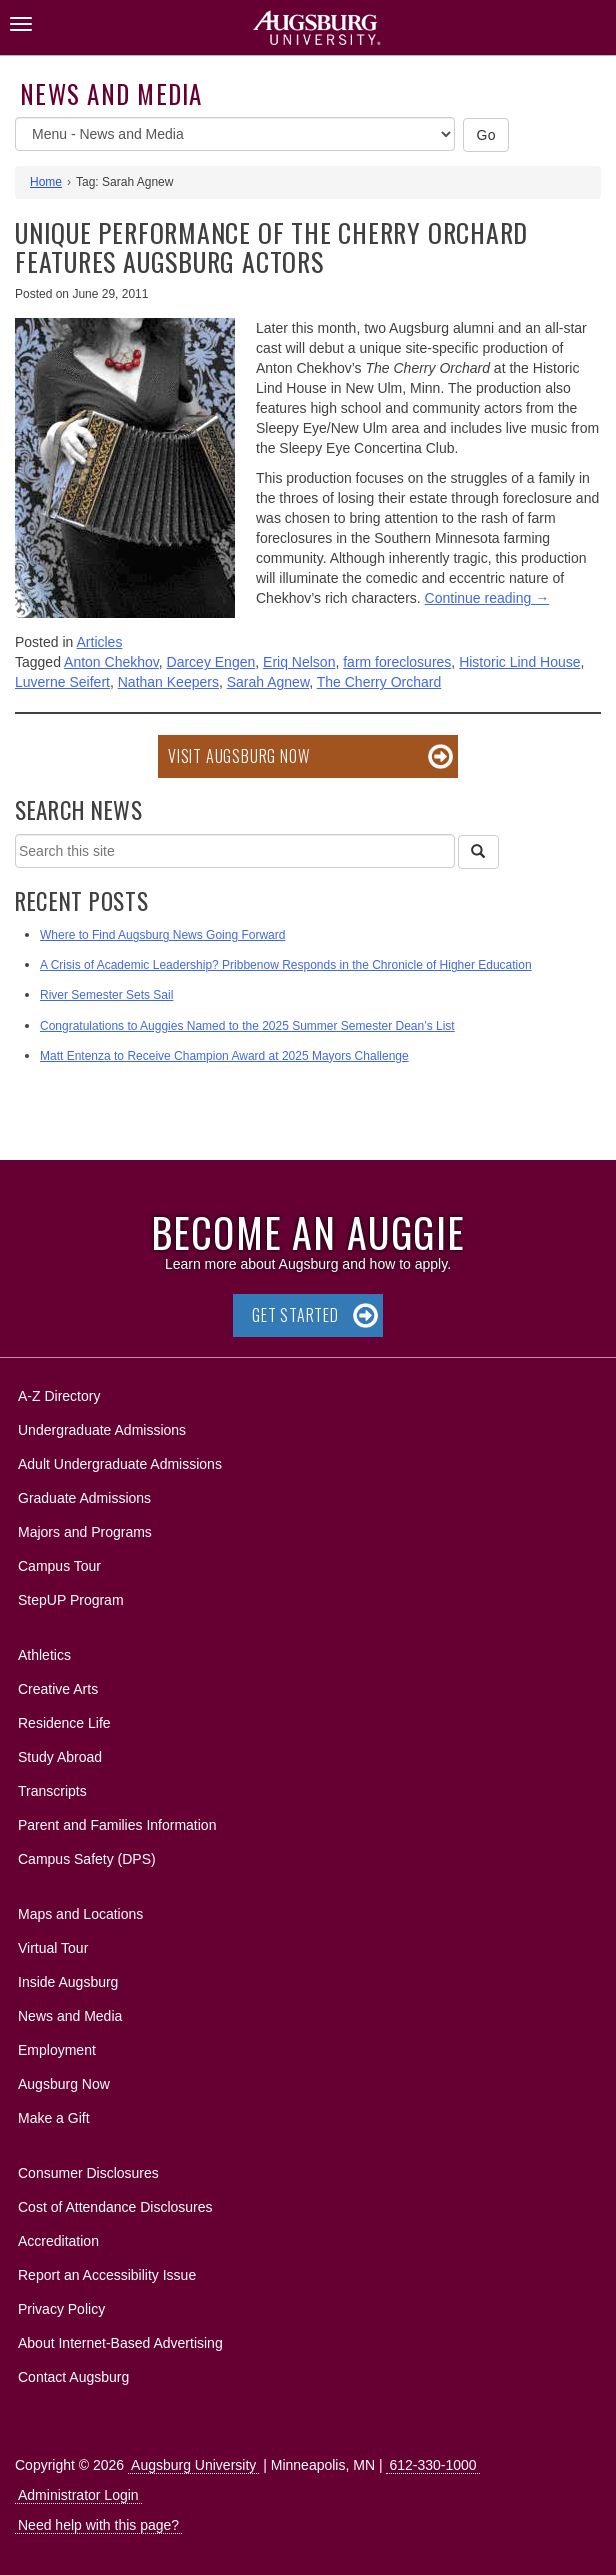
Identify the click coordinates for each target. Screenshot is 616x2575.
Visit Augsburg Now (238, 756)
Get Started (295, 1315)
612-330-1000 (432, 2465)
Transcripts (52, 1791)
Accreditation (58, 2241)
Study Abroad (60, 1757)
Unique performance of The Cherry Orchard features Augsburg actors (271, 247)
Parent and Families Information (117, 1825)
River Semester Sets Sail (106, 995)
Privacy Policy (61, 2309)
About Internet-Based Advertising (120, 2343)
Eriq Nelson (299, 662)
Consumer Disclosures (88, 2173)
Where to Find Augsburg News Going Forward (162, 935)
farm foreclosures (397, 662)
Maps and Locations (80, 1914)
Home (46, 182)
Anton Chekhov (111, 662)
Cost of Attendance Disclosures (115, 2207)
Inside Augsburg (68, 1982)
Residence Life (64, 1723)
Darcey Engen (211, 662)
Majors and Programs (84, 1528)
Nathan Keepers (168, 682)
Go (486, 135)
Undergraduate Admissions (102, 1430)
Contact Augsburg (73, 2377)
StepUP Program (71, 1600)
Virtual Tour (53, 1948)
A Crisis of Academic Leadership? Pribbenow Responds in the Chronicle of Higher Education (286, 965)
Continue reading (487, 598)
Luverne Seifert (62, 682)
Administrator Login (78, 2495)
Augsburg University (193, 2465)
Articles (100, 642)
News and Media (111, 93)
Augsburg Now (64, 2084)
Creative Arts (58, 1689)
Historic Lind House (519, 662)
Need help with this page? (98, 2525)
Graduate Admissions (84, 1498)
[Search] (478, 852)
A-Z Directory (59, 1396)
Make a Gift (54, 2118)
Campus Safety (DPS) (87, 1859)
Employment (57, 2050)
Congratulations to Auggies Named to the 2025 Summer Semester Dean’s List (247, 1026)
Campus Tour (59, 1566)
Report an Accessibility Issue (107, 2275)
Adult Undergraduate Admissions (120, 1464)
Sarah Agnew (268, 682)
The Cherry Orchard (379, 682)
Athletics (44, 1655)
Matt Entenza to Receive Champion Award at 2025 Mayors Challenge (224, 1056)
